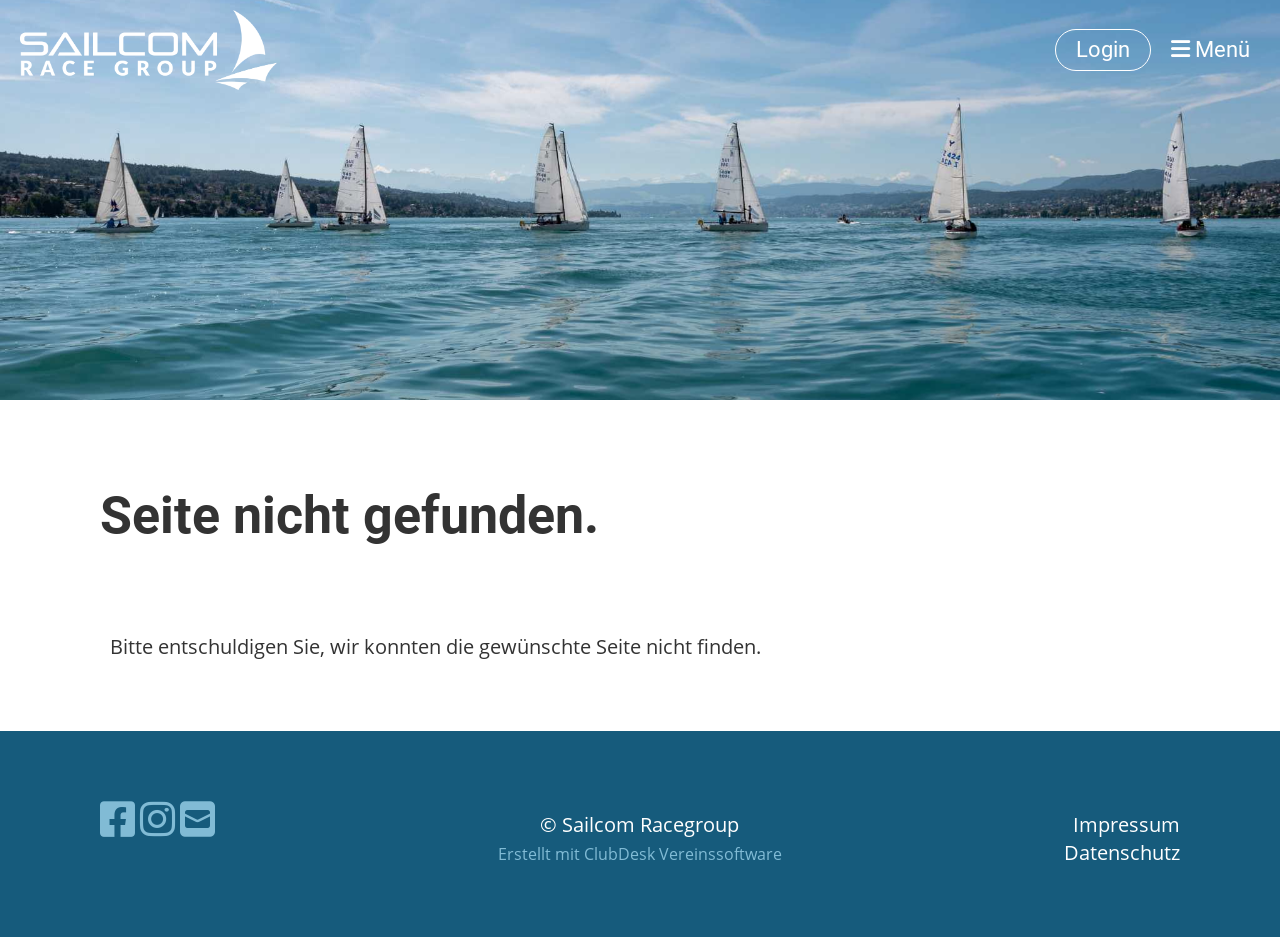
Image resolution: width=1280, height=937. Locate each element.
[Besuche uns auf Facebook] (117, 818)
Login (1103, 49)
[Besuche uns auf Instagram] (157, 818)
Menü (1210, 49)
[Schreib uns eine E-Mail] (197, 818)
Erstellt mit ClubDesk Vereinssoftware (640, 854)
